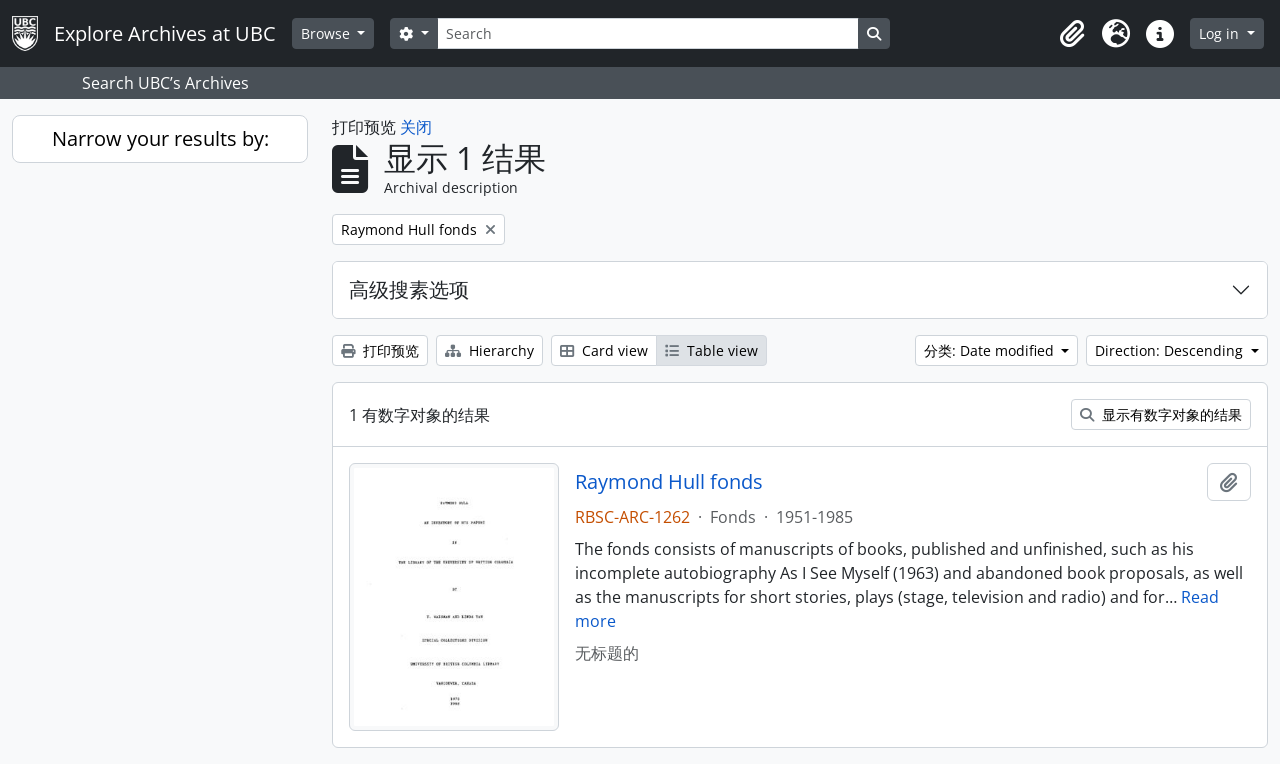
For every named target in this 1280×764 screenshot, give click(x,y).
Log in (1221, 33)
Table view (711, 350)
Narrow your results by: (160, 138)
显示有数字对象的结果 (1161, 414)
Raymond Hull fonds (669, 482)
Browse (327, 33)
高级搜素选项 (409, 289)
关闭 (416, 127)
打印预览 (380, 350)
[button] (1072, 34)
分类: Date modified (991, 350)
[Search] (648, 33)
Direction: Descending (1171, 350)
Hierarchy (489, 350)
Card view (604, 350)
